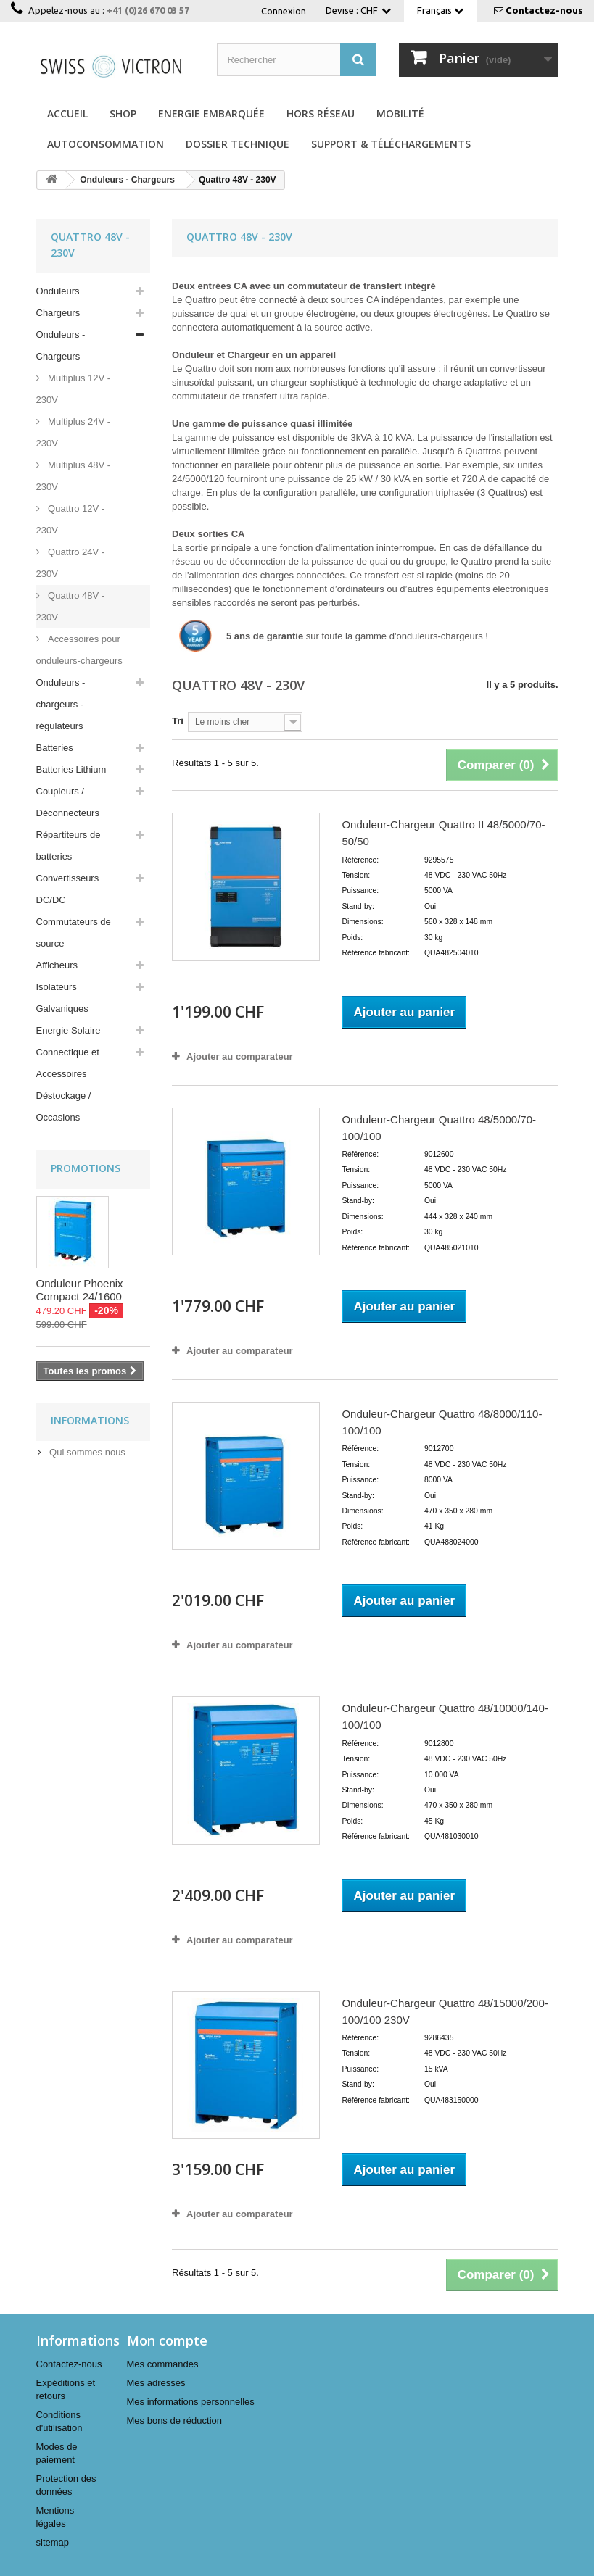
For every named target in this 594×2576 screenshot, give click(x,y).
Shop (123, 113)
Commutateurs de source (73, 932)
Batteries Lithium (71, 769)
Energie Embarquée (211, 113)
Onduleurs (58, 291)
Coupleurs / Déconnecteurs (67, 802)
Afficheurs (57, 965)
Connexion (283, 11)
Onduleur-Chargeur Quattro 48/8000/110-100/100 (442, 1422)
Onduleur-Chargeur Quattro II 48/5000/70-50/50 (443, 832)
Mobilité (400, 113)
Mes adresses (156, 2382)
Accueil (67, 113)
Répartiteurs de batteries (68, 845)
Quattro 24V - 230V (70, 563)
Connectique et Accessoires (67, 1063)
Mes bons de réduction (175, 2420)
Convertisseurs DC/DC (67, 889)
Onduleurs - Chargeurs (61, 345)
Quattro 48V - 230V (70, 606)
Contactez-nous (544, 10)
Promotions (85, 1168)
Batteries (54, 747)
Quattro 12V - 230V (70, 519)
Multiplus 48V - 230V (73, 476)
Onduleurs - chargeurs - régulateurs (61, 704)
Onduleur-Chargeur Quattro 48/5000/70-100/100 (439, 1127)
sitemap (53, 2542)
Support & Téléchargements (391, 144)
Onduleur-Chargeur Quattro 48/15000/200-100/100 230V (445, 2011)
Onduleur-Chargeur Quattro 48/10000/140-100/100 (445, 1716)
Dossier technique (237, 144)
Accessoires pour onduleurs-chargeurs (79, 649)
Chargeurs (58, 312)
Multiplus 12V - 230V (73, 389)
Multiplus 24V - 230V (73, 432)
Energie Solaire (68, 1030)
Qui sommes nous (86, 1452)
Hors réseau (320, 113)
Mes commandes (163, 2364)
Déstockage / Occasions (63, 1106)
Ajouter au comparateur (239, 1056)
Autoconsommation (105, 144)
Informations (90, 1420)
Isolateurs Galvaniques (62, 997)
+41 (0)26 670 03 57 (148, 10)
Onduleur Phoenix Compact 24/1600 (79, 1289)
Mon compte (167, 2340)
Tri (177, 720)
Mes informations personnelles (191, 2401)
